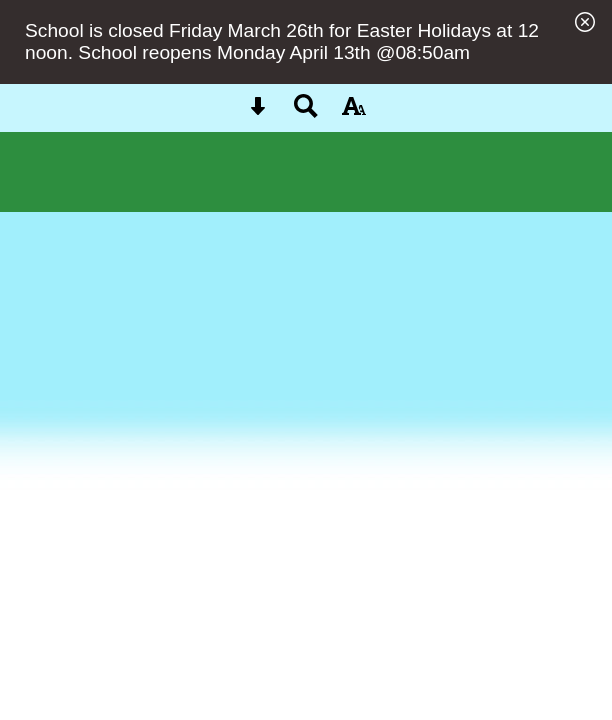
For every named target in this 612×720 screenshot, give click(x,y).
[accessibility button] (354, 112)
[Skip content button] (258, 112)
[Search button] (306, 112)
